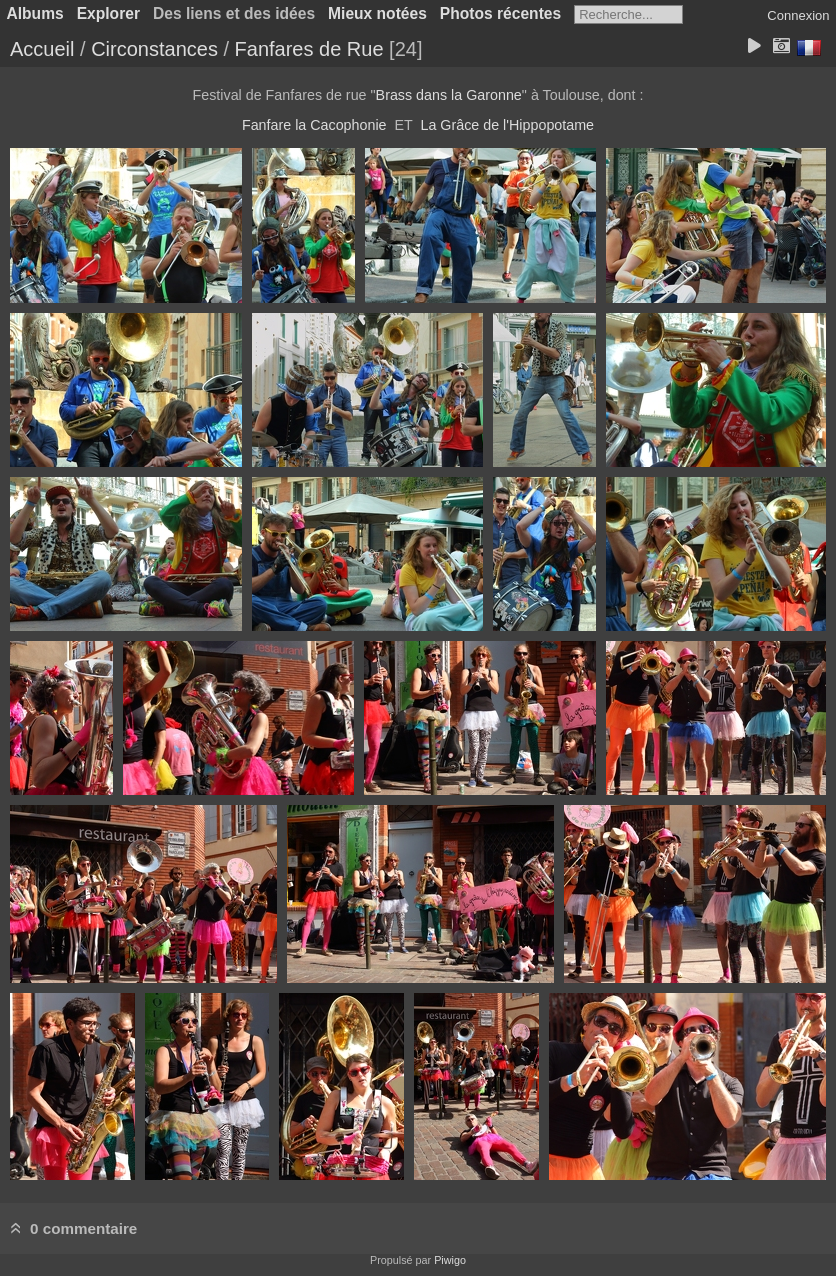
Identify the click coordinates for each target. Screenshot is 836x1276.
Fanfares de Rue (309, 49)
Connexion (798, 15)
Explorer (108, 13)
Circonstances (154, 49)
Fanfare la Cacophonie (314, 125)
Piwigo (450, 1260)
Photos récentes (500, 13)
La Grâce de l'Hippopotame (507, 125)
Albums (35, 13)
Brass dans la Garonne (449, 95)
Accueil (42, 49)
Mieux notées (377, 13)
